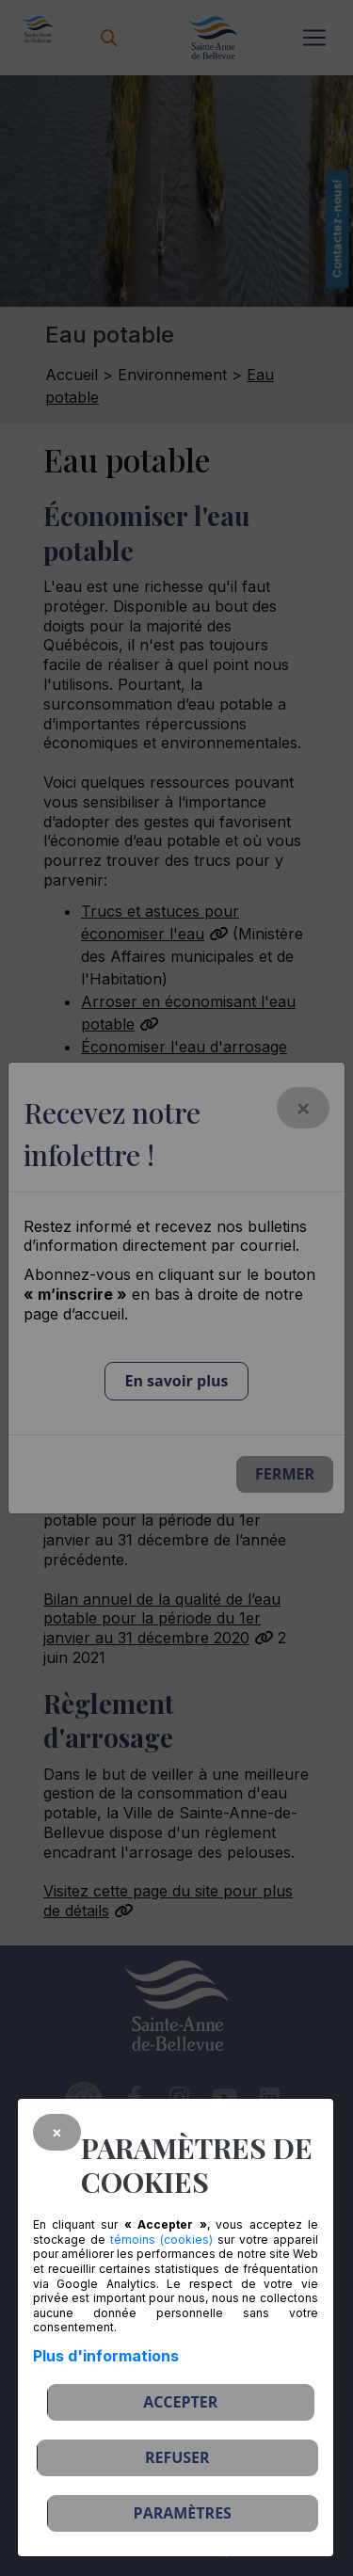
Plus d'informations (106, 2355)
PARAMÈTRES (183, 2513)
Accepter (180, 2402)
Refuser (177, 2457)
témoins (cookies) (161, 2239)
